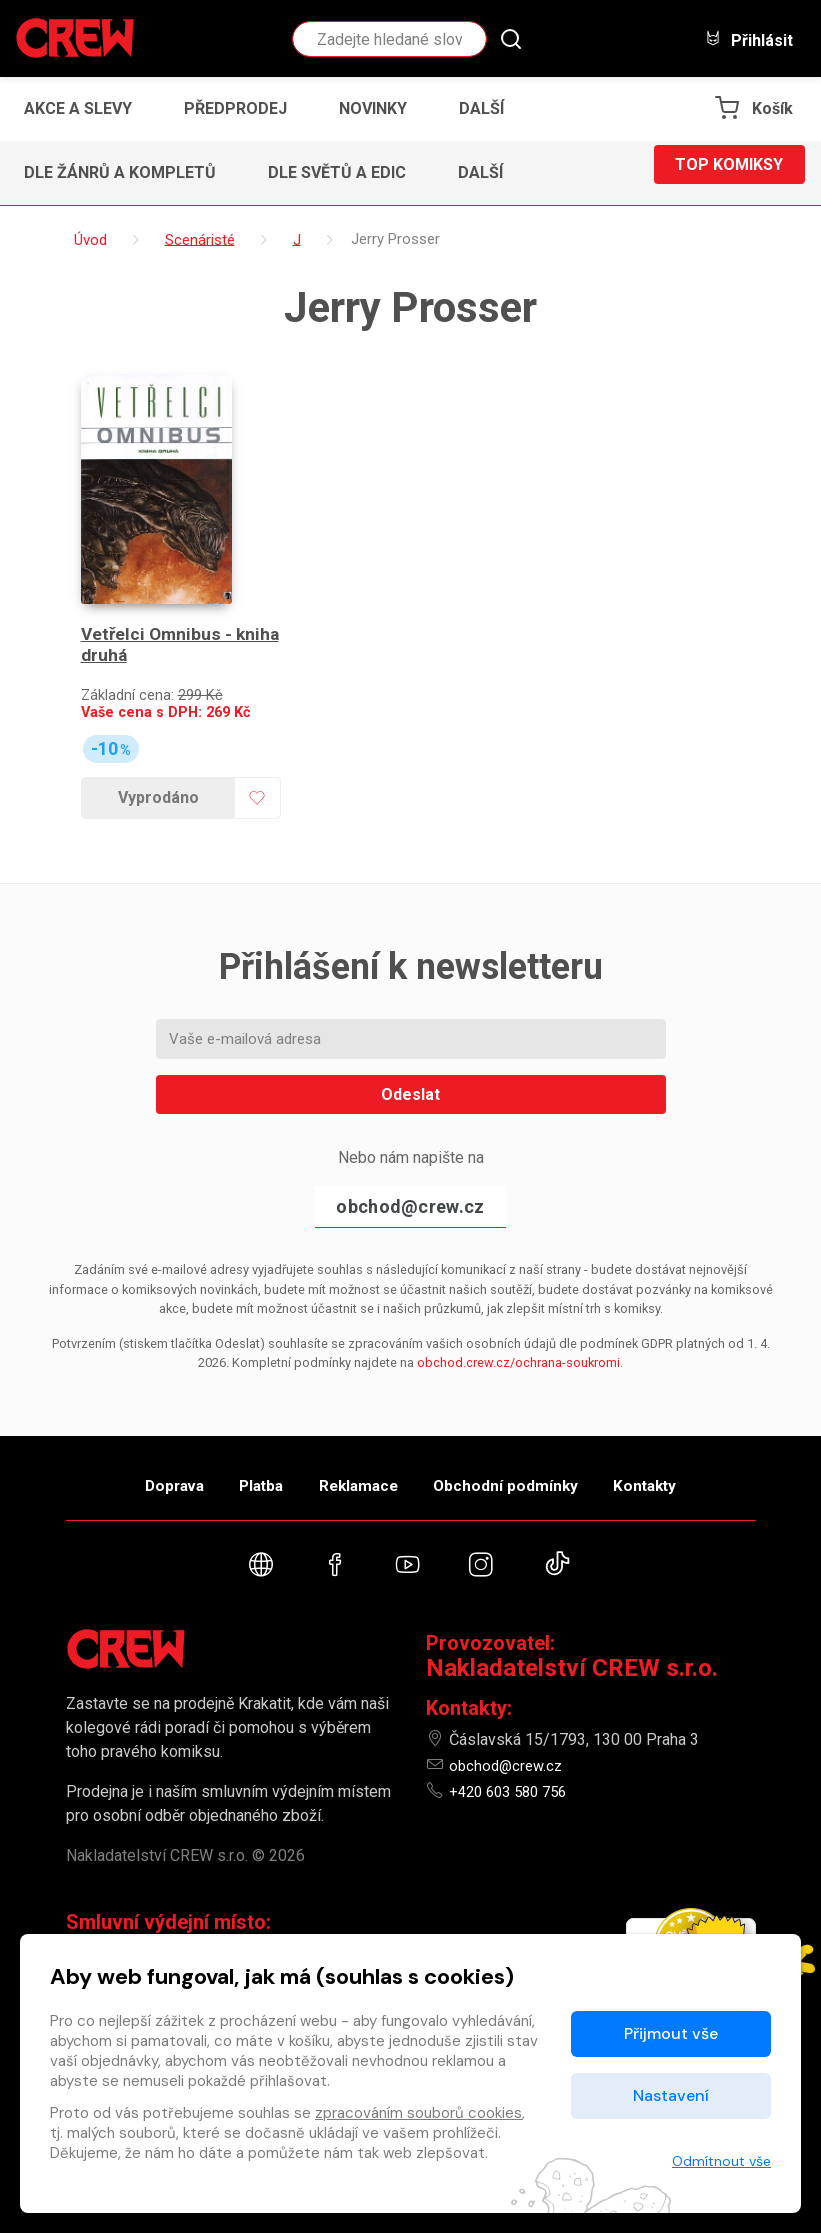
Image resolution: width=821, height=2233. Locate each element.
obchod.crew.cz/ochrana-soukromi (518, 1316)
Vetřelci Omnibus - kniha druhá (158, 599)
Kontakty (692, 1446)
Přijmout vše (671, 2033)
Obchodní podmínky (530, 1446)
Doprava (127, 1446)
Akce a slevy (78, 108)
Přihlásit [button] (749, 39)
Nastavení (671, 2095)
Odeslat (410, 1048)
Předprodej (235, 108)
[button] (487, 109)
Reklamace (360, 1446)
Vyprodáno (151, 751)
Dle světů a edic (337, 172)
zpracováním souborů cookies (418, 2113)
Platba (238, 1446)
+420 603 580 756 (513, 1768)
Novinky (373, 108)
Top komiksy (729, 172)
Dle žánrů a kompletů (120, 172)
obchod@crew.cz (410, 1160)
